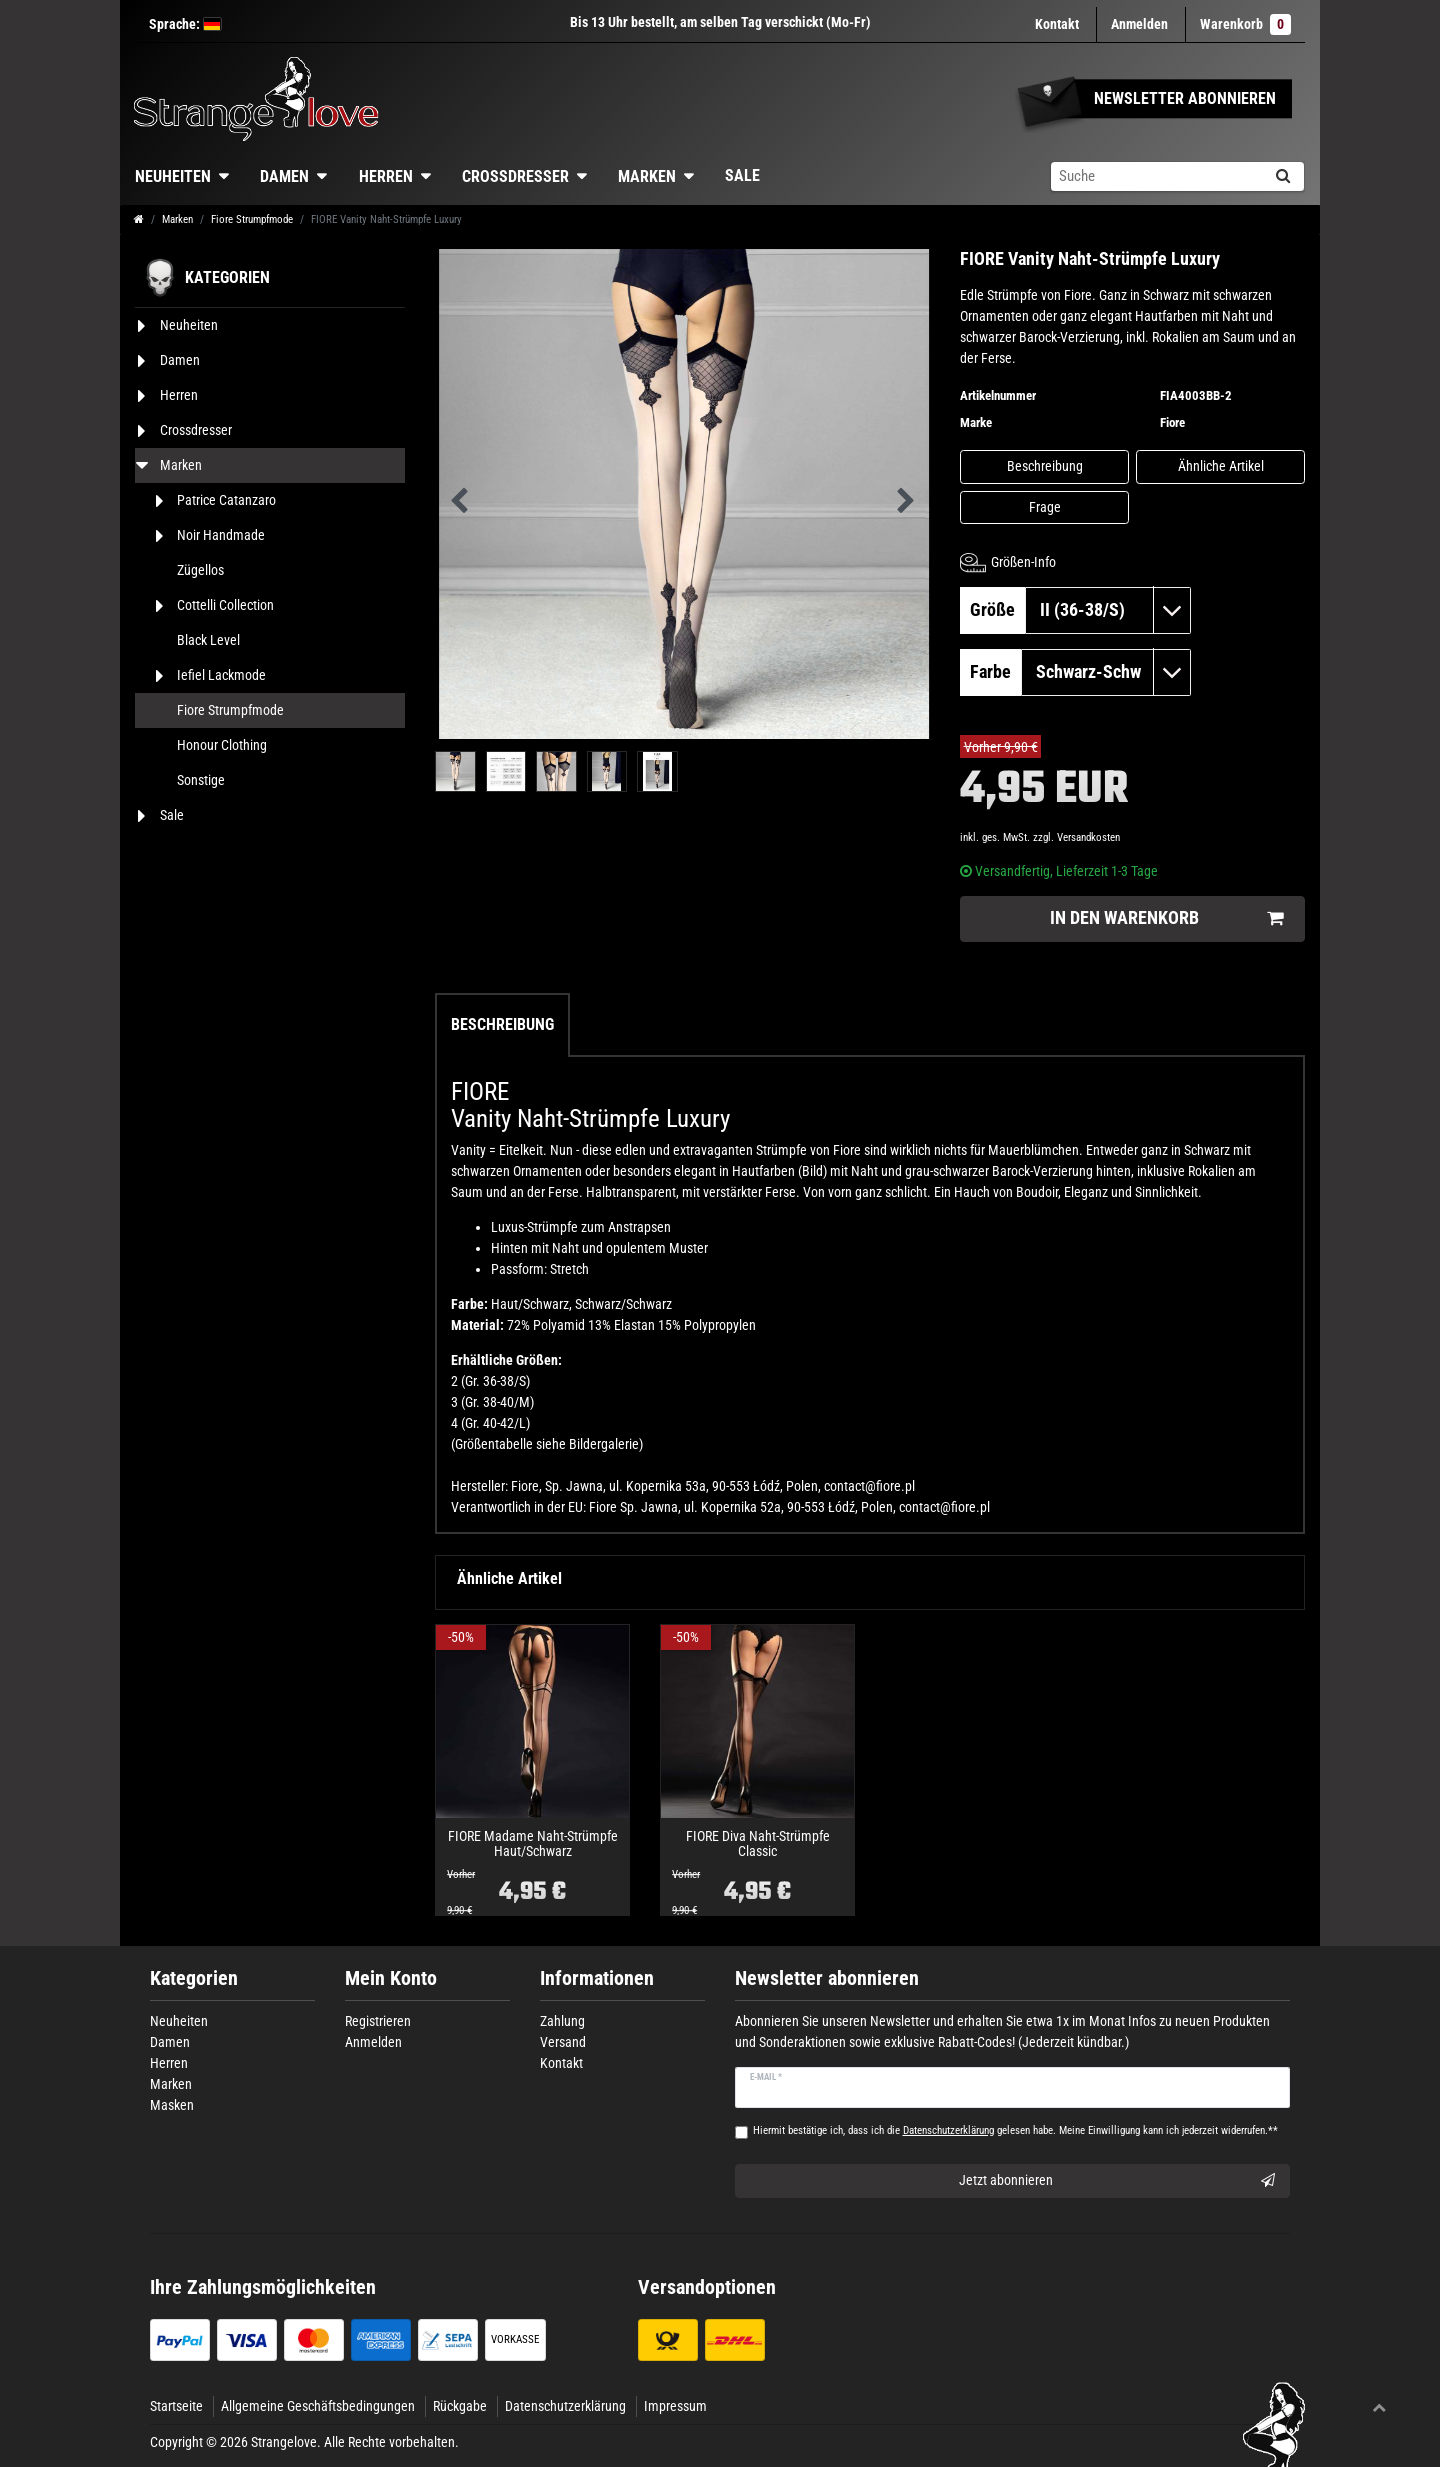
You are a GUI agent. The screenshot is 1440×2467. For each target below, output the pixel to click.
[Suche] (1282, 176)
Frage (1045, 507)
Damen (284, 176)
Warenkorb (1245, 24)
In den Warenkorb (1166, 918)
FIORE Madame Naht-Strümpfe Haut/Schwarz (533, 1844)
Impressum (675, 2406)
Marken (647, 176)
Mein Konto (391, 1978)
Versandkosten (1088, 837)
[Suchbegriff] (1156, 176)
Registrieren (378, 2021)
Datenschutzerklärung (565, 2406)
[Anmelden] (1139, 24)
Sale (742, 175)
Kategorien (194, 1978)
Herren (386, 176)
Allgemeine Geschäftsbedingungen (318, 2406)
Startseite (176, 2406)
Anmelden (373, 2042)
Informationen (597, 1978)
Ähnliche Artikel (1221, 466)
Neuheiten (173, 176)
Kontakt (1057, 24)
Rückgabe (460, 2406)
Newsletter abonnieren (827, 1978)
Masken (172, 2105)
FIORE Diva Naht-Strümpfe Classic (758, 1844)
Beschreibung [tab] (502, 1024)
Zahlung (562, 2021)
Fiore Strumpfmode (252, 219)
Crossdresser (515, 176)
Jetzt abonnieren (1117, 2181)
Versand (563, 2042)
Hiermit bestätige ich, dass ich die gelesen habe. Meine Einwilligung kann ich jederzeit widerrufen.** (1015, 2130)
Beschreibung (1045, 466)
